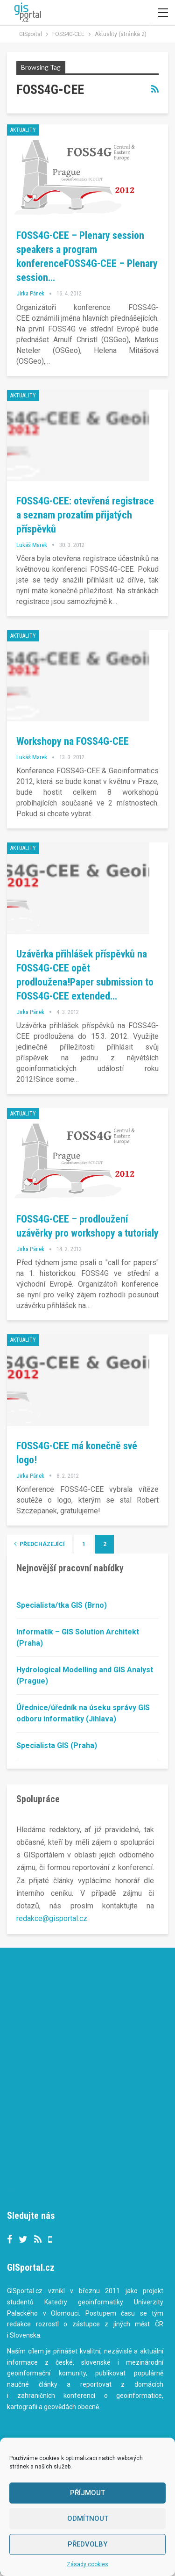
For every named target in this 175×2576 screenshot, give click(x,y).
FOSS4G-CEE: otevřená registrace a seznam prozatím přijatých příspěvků (85, 515)
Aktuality (23, 130)
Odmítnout (87, 2518)
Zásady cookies (87, 2564)
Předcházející (39, 1543)
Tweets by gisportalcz (43, 2190)
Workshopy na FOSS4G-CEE (72, 741)
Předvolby (87, 2544)
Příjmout (87, 2493)
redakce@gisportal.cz (51, 1918)
